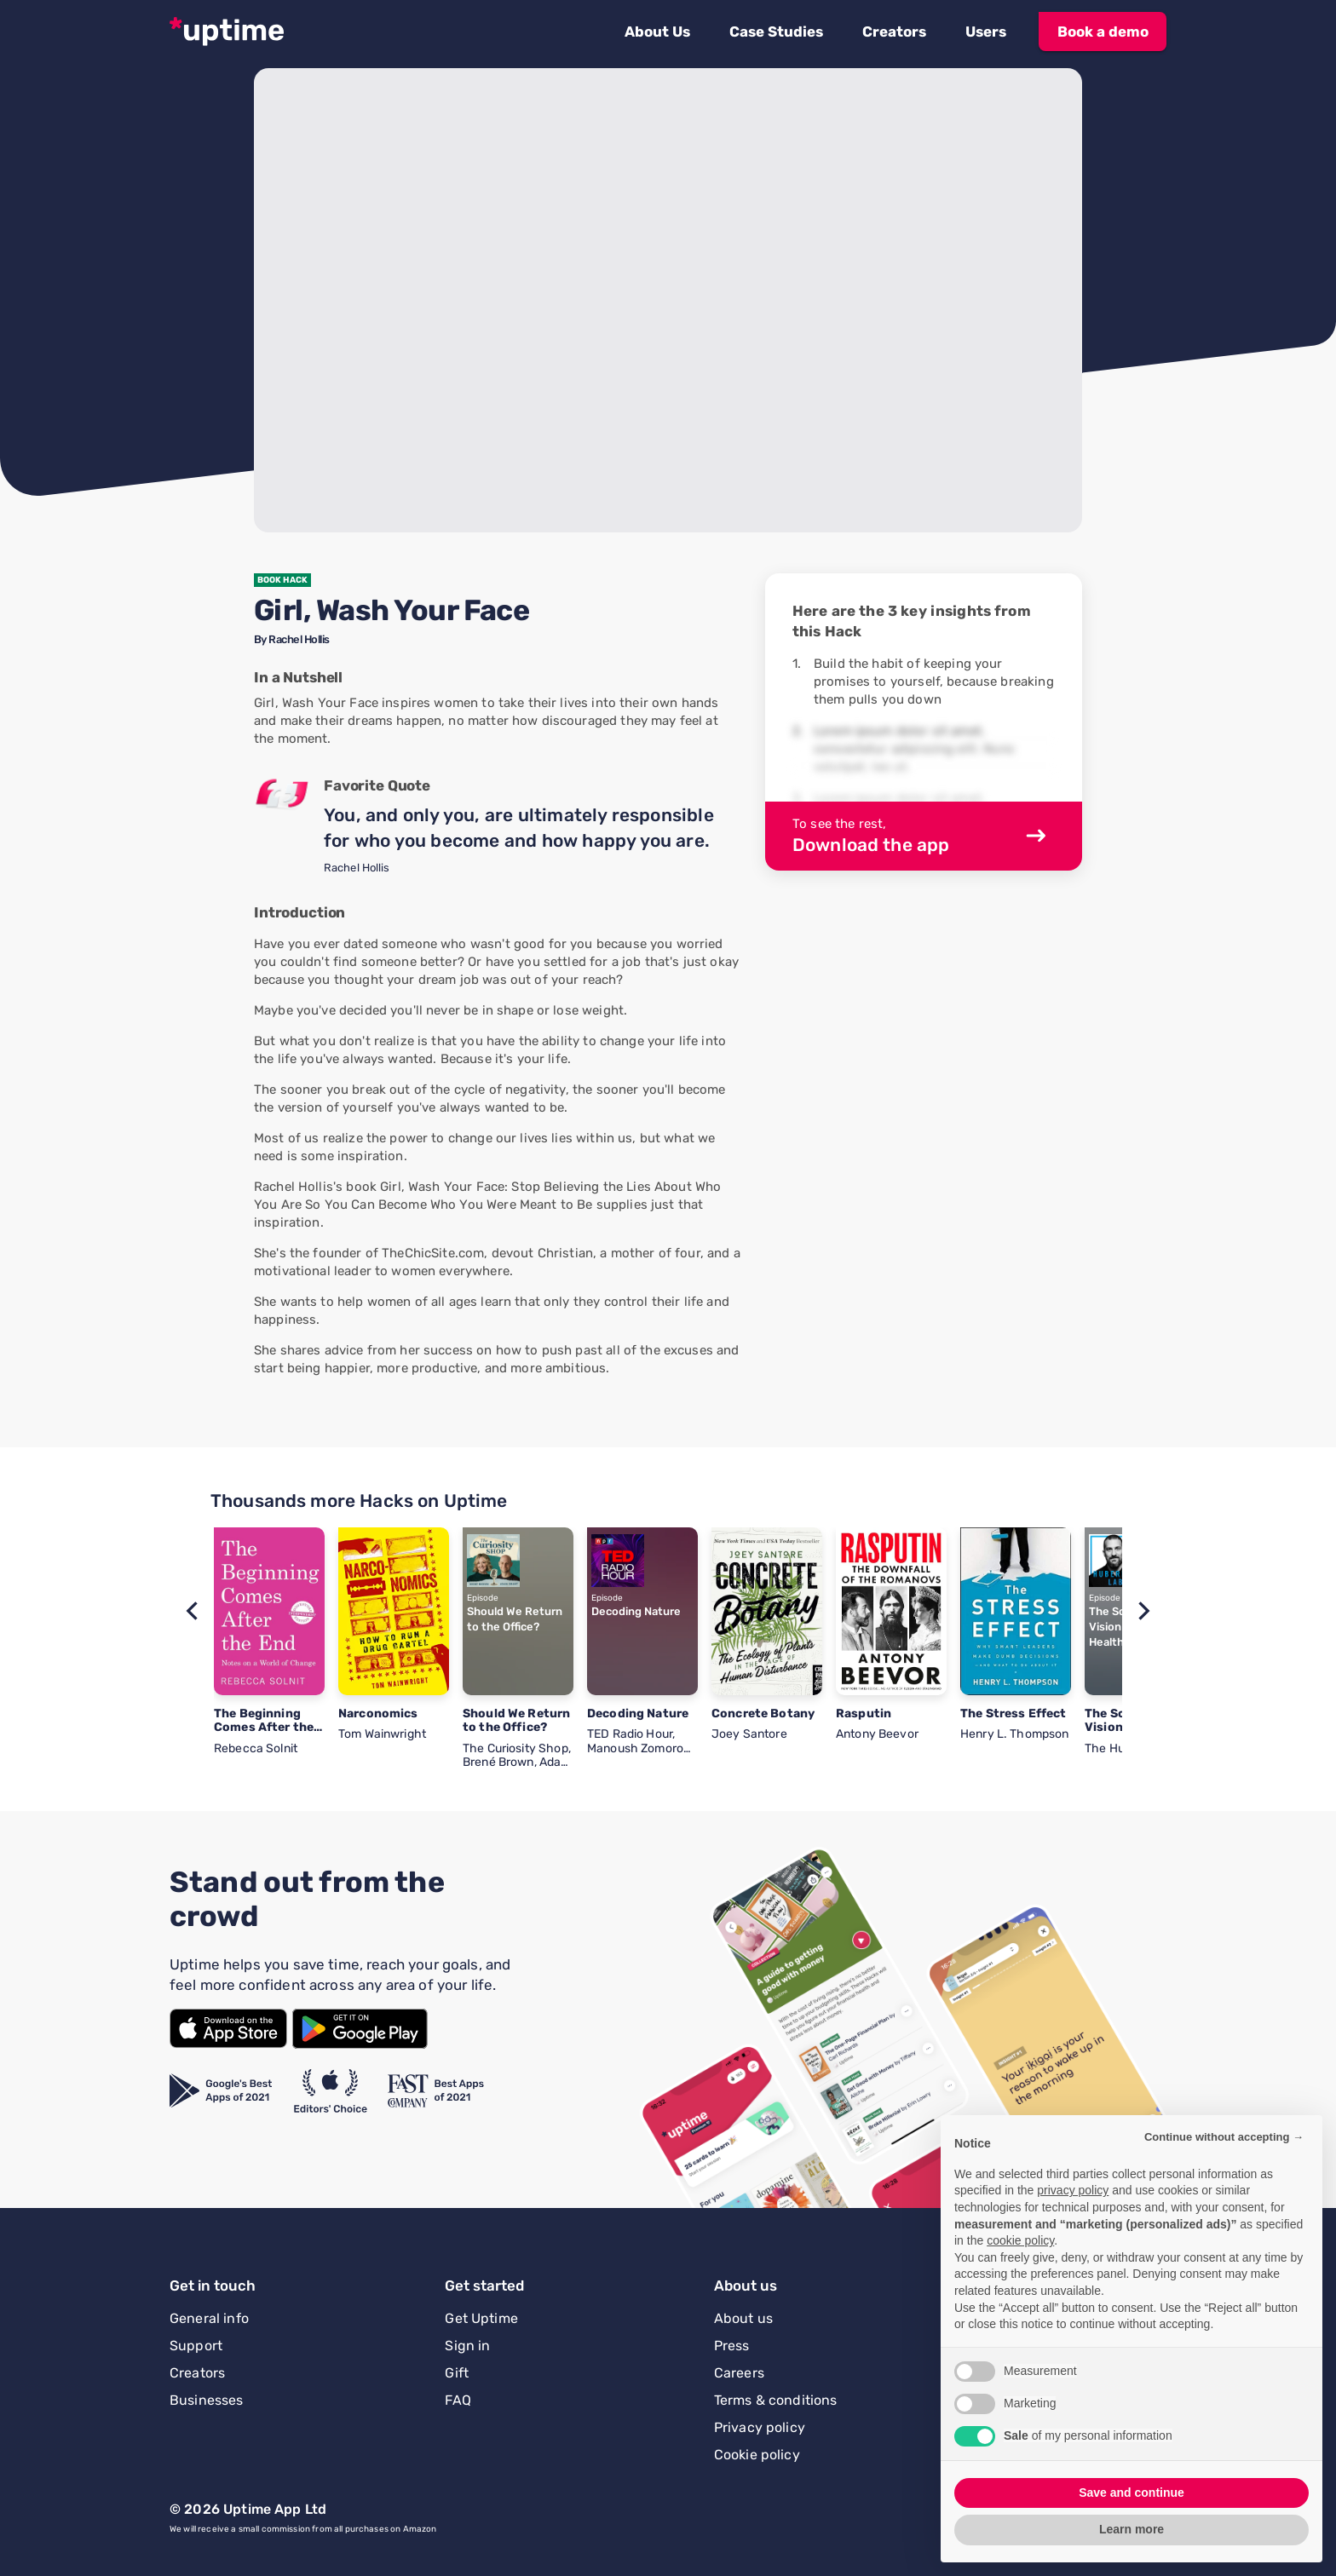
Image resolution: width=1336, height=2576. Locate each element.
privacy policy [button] (1073, 2190)
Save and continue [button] (1131, 2492)
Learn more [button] (1131, 2529)
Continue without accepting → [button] (1224, 2136)
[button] (657, 31)
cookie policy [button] (1020, 2240)
